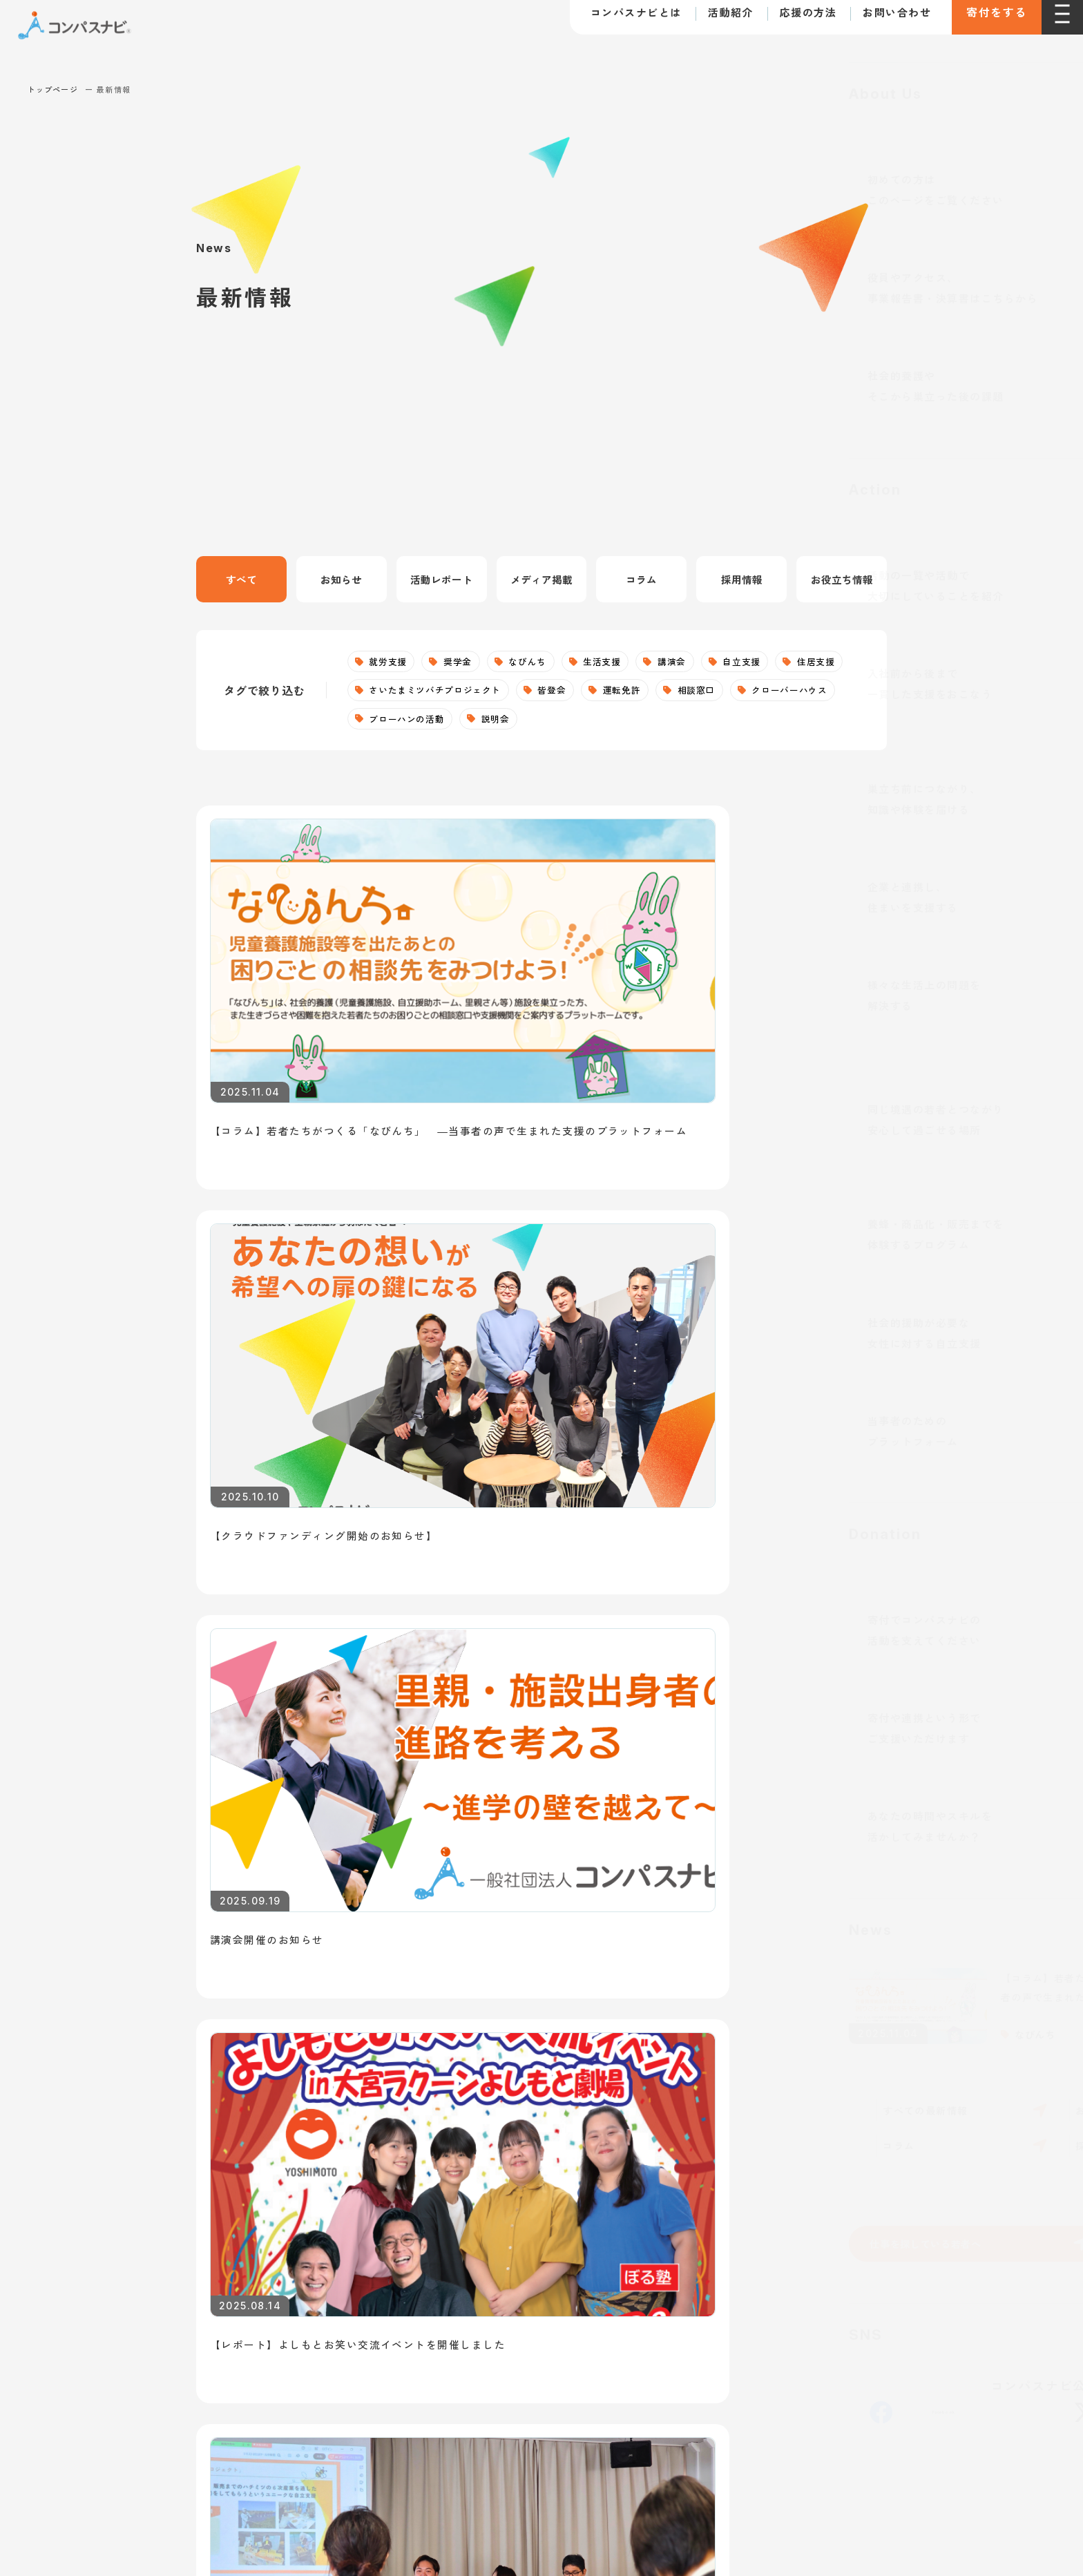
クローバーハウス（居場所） (503, 2141)
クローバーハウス (411, 723)
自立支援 (766, 662)
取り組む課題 (176, 2111)
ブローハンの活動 (530, 723)
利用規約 (147, 2287)
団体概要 (164, 2080)
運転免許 (719, 693)
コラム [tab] (641, 579)
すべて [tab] (241, 579)
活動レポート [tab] (441, 579)
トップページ (53, 89)
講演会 (692, 662)
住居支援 (390, 693)
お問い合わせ (883, 20)
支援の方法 (750, 1979)
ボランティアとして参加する (789, 2081)
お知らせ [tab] (341, 579)
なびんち (539, 662)
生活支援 (617, 662)
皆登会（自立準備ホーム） (497, 2202)
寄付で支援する (755, 2020)
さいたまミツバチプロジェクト (520, 693)
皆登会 (645, 693)
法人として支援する (766, 2051)
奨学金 (464, 662)
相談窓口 (798, 693)
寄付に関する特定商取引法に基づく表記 (269, 2287)
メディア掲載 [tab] (541, 579)
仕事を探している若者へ (214, 1872)
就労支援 (390, 662)
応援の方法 (794, 20)
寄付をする (989, 20)
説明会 (625, 723)
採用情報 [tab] (742, 579)
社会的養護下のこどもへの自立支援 (520, 2050)
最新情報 (170, 2170)
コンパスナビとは (622, 20)
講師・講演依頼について (787, 1872)
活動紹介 (717, 20)
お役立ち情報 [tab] (842, 579)
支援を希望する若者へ (495, 1872)
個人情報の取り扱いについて (437, 2287)
